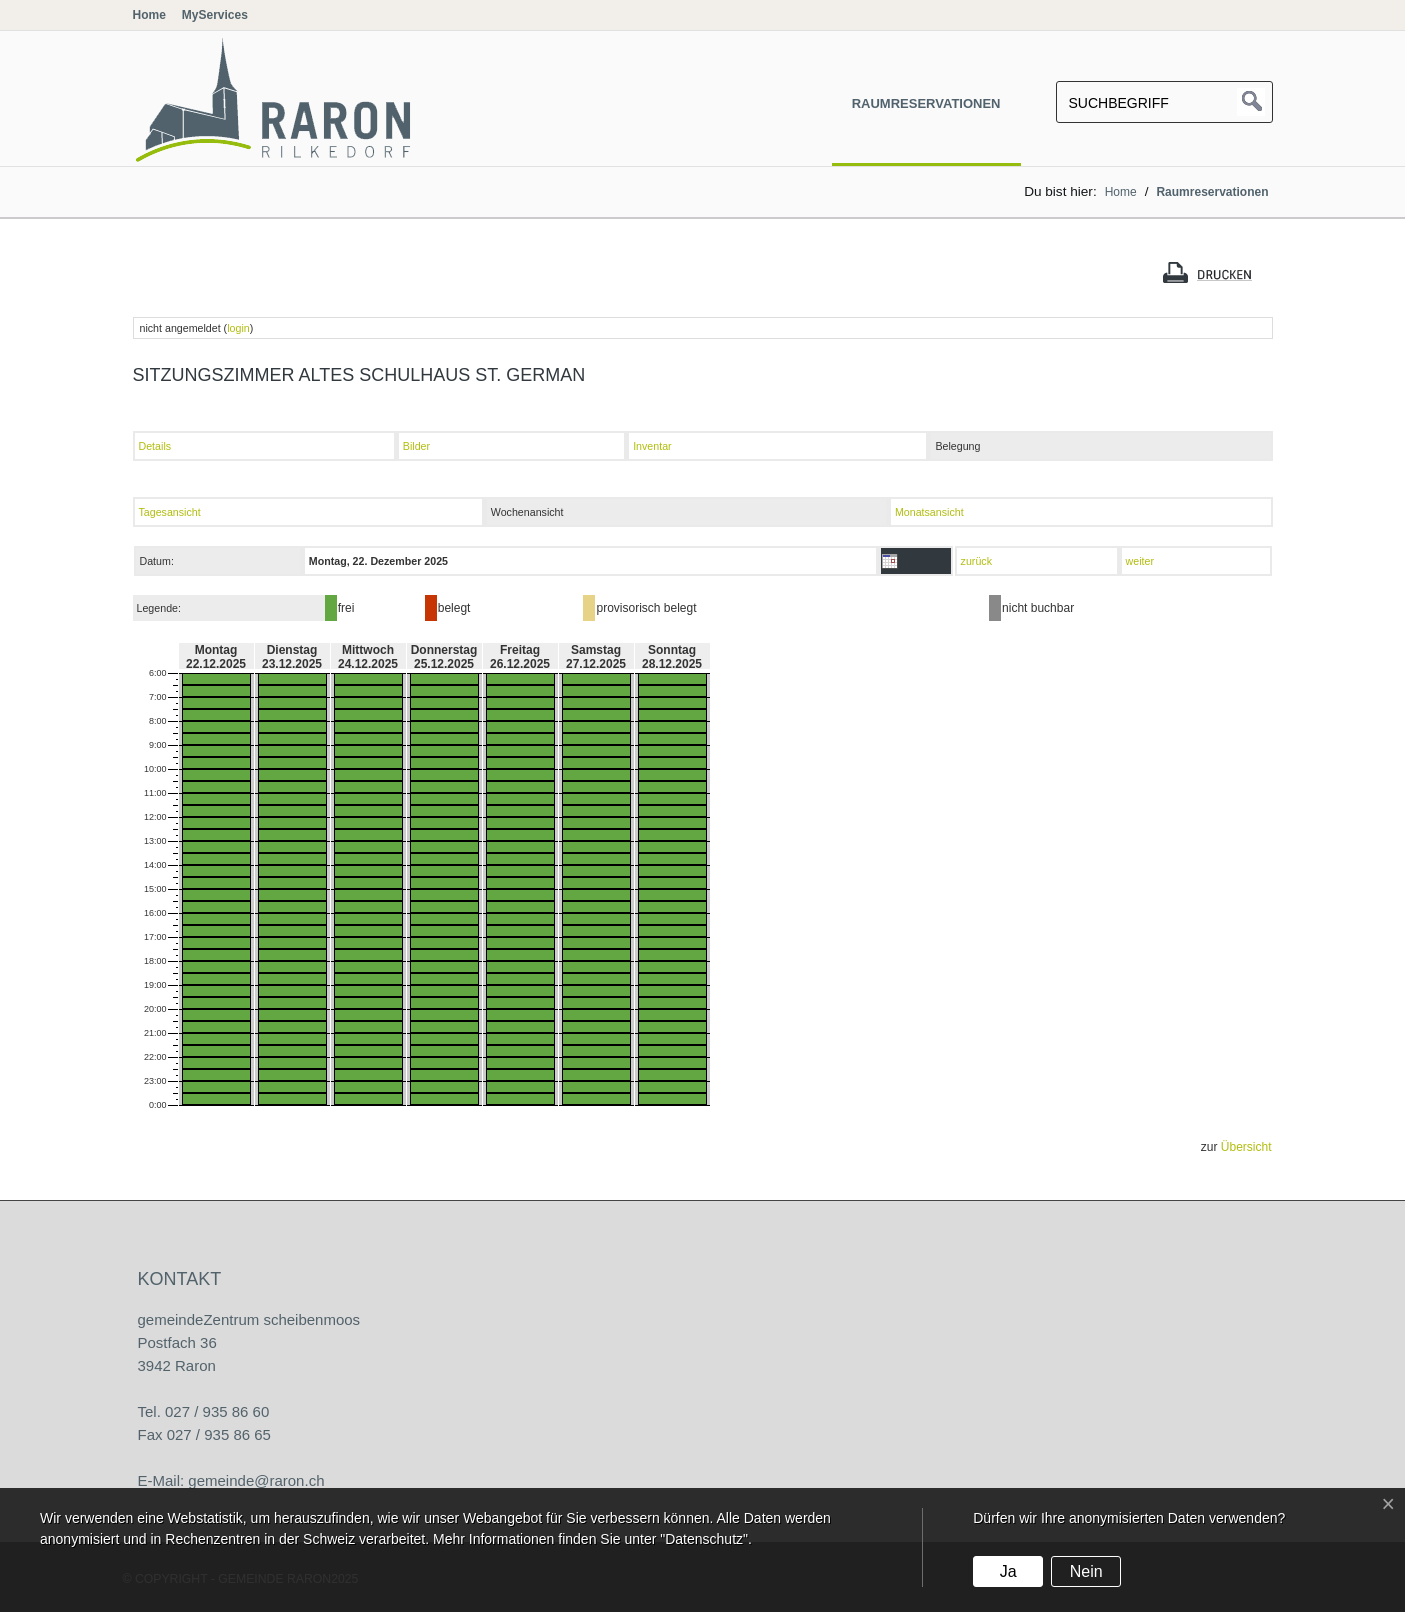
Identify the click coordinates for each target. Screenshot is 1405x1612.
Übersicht (1246, 1147)
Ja (1008, 1571)
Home (149, 15)
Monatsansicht (929, 512)
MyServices (215, 15)
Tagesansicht (170, 512)
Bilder (416, 446)
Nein (1086, 1571)
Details (155, 446)
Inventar (652, 446)
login (238, 328)
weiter (1140, 561)
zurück (976, 561)
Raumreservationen (926, 103)
